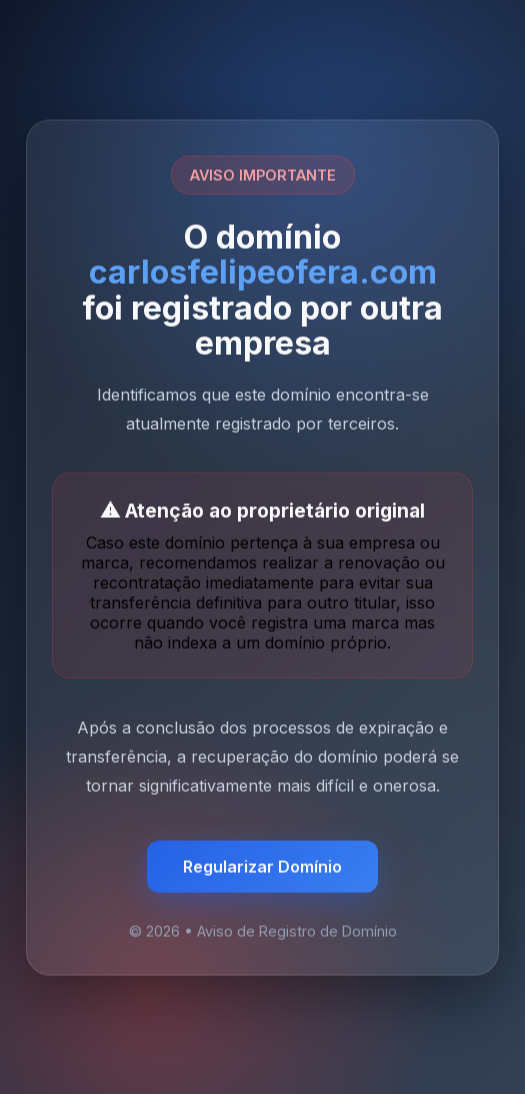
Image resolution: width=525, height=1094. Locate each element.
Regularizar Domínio (262, 867)
